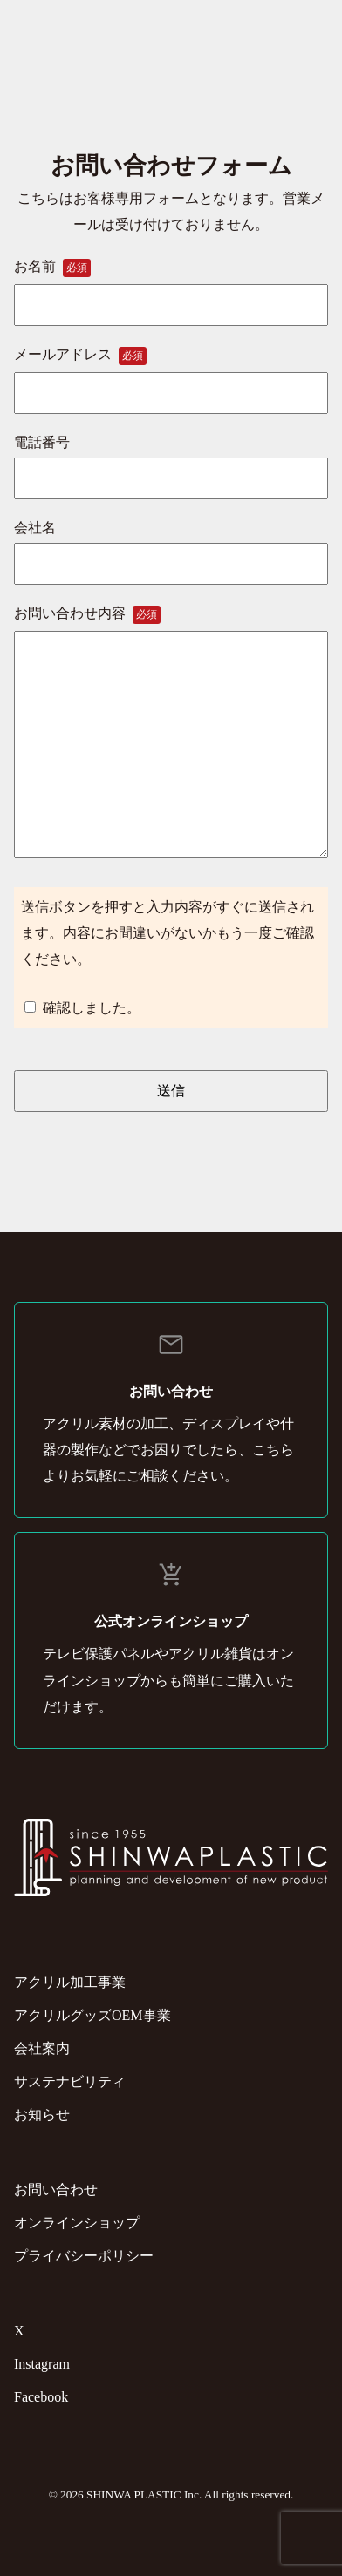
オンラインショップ (77, 2222)
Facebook (41, 2397)
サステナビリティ (70, 2081)
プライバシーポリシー (84, 2255)
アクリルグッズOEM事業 (92, 2015)
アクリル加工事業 (70, 1982)
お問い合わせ (56, 2189)
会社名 (171, 545)
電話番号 (171, 460)
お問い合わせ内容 (171, 733)
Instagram (42, 2363)
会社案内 (42, 2048)
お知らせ (42, 2114)
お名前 (171, 285)
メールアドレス (171, 373)
